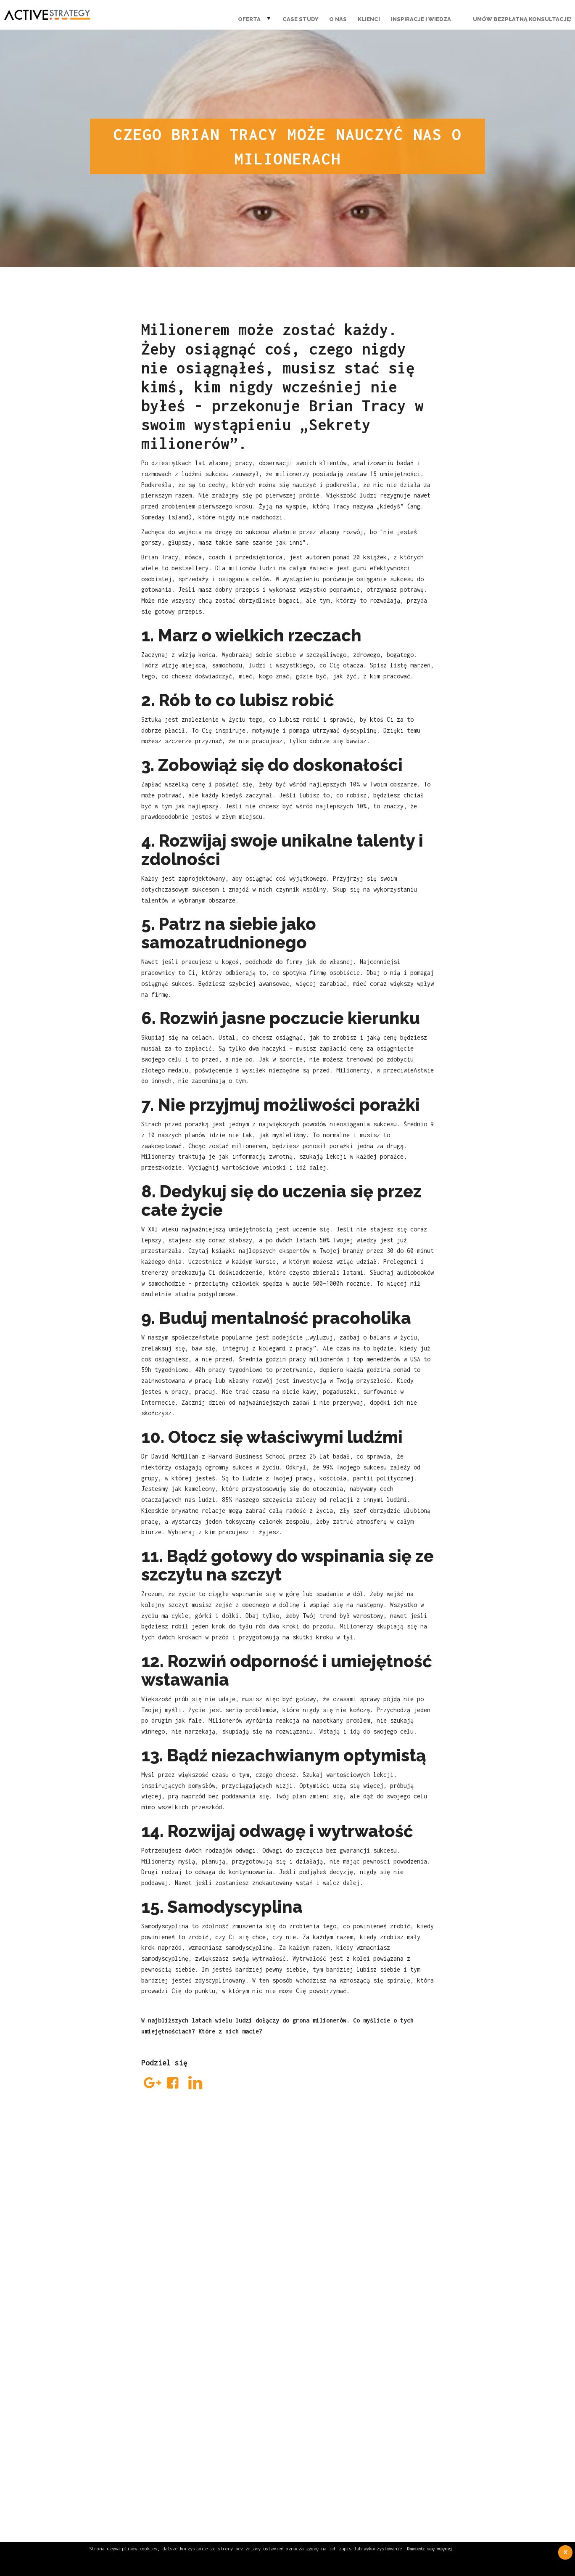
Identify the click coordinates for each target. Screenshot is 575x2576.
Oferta (249, 19)
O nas (338, 19)
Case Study (300, 19)
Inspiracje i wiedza (421, 19)
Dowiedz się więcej (429, 2548)
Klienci (369, 19)
